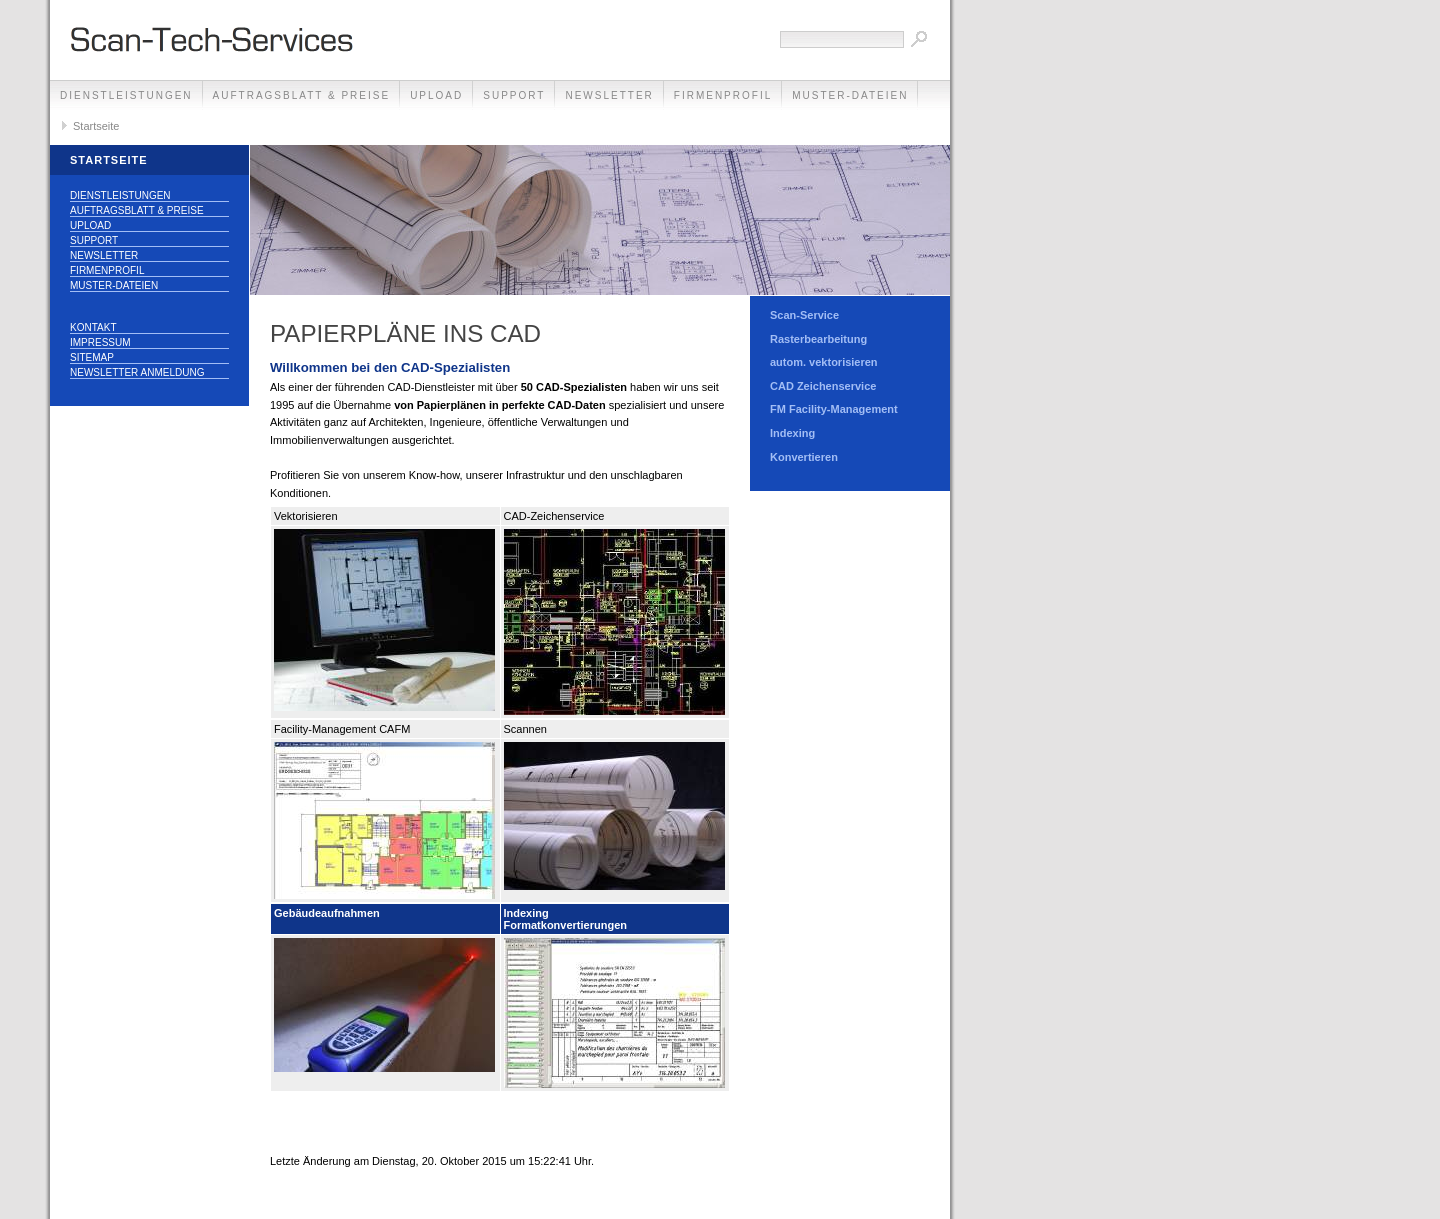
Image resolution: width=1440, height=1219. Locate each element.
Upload (436, 95)
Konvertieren (804, 457)
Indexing (792, 433)
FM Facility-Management (834, 409)
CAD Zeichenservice (823, 386)
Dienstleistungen (126, 95)
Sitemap (92, 357)
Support (514, 95)
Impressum (100, 342)
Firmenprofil (723, 95)
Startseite (96, 126)
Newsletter (609, 95)
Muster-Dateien (850, 95)
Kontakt (93, 327)
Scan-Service (804, 315)
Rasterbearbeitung (818, 339)
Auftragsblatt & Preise (302, 95)
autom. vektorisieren (824, 362)
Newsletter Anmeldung (137, 372)
